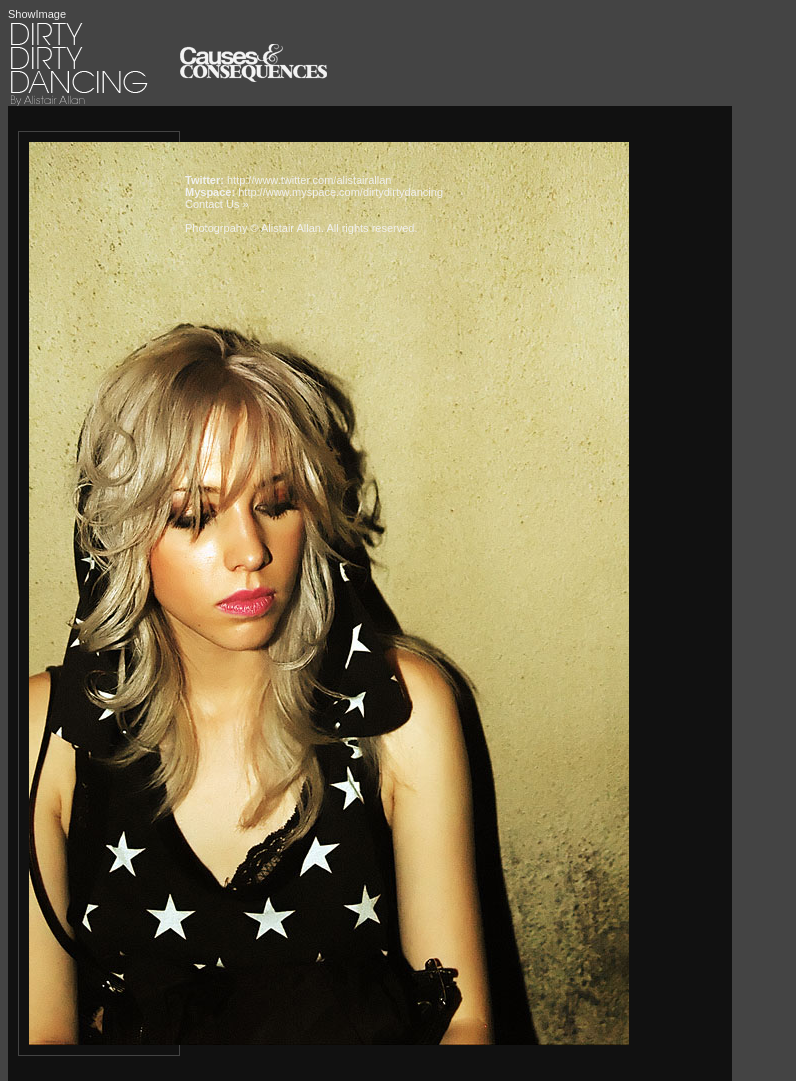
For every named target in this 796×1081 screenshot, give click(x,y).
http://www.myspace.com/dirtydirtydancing (340, 192)
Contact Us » (217, 204)
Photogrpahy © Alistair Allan (253, 228)
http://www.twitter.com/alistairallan (309, 180)
